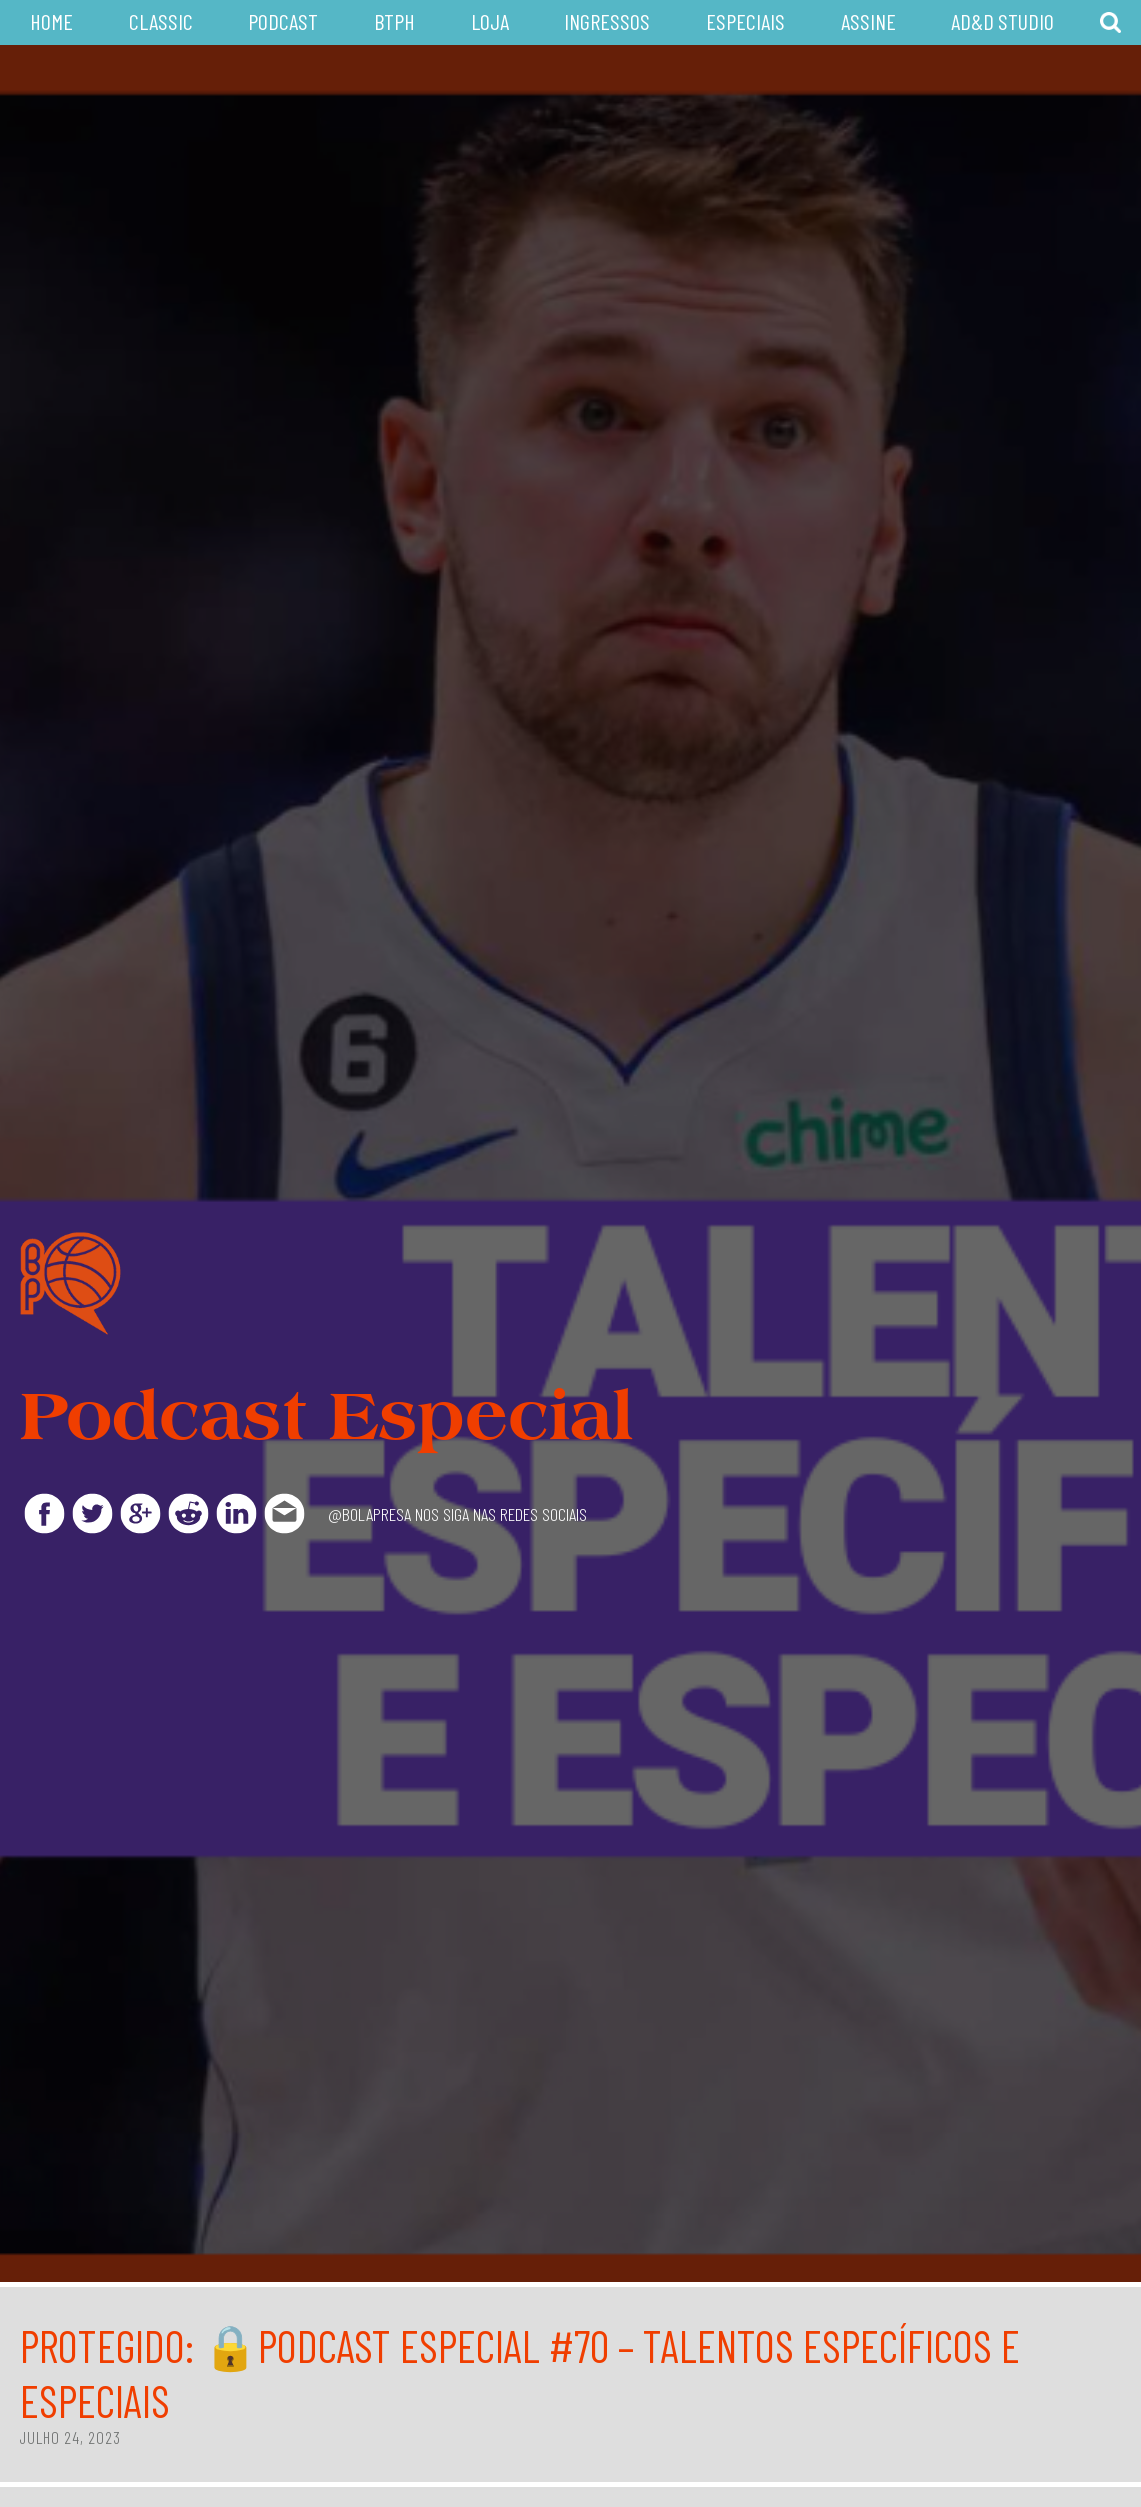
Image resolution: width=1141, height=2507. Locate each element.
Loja (490, 21)
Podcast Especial (326, 1415)
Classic (161, 21)
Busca (1110, 22)
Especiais (745, 21)
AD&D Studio (1002, 21)
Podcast (283, 21)
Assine (868, 21)
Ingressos (607, 21)
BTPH (394, 21)
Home (51, 21)
